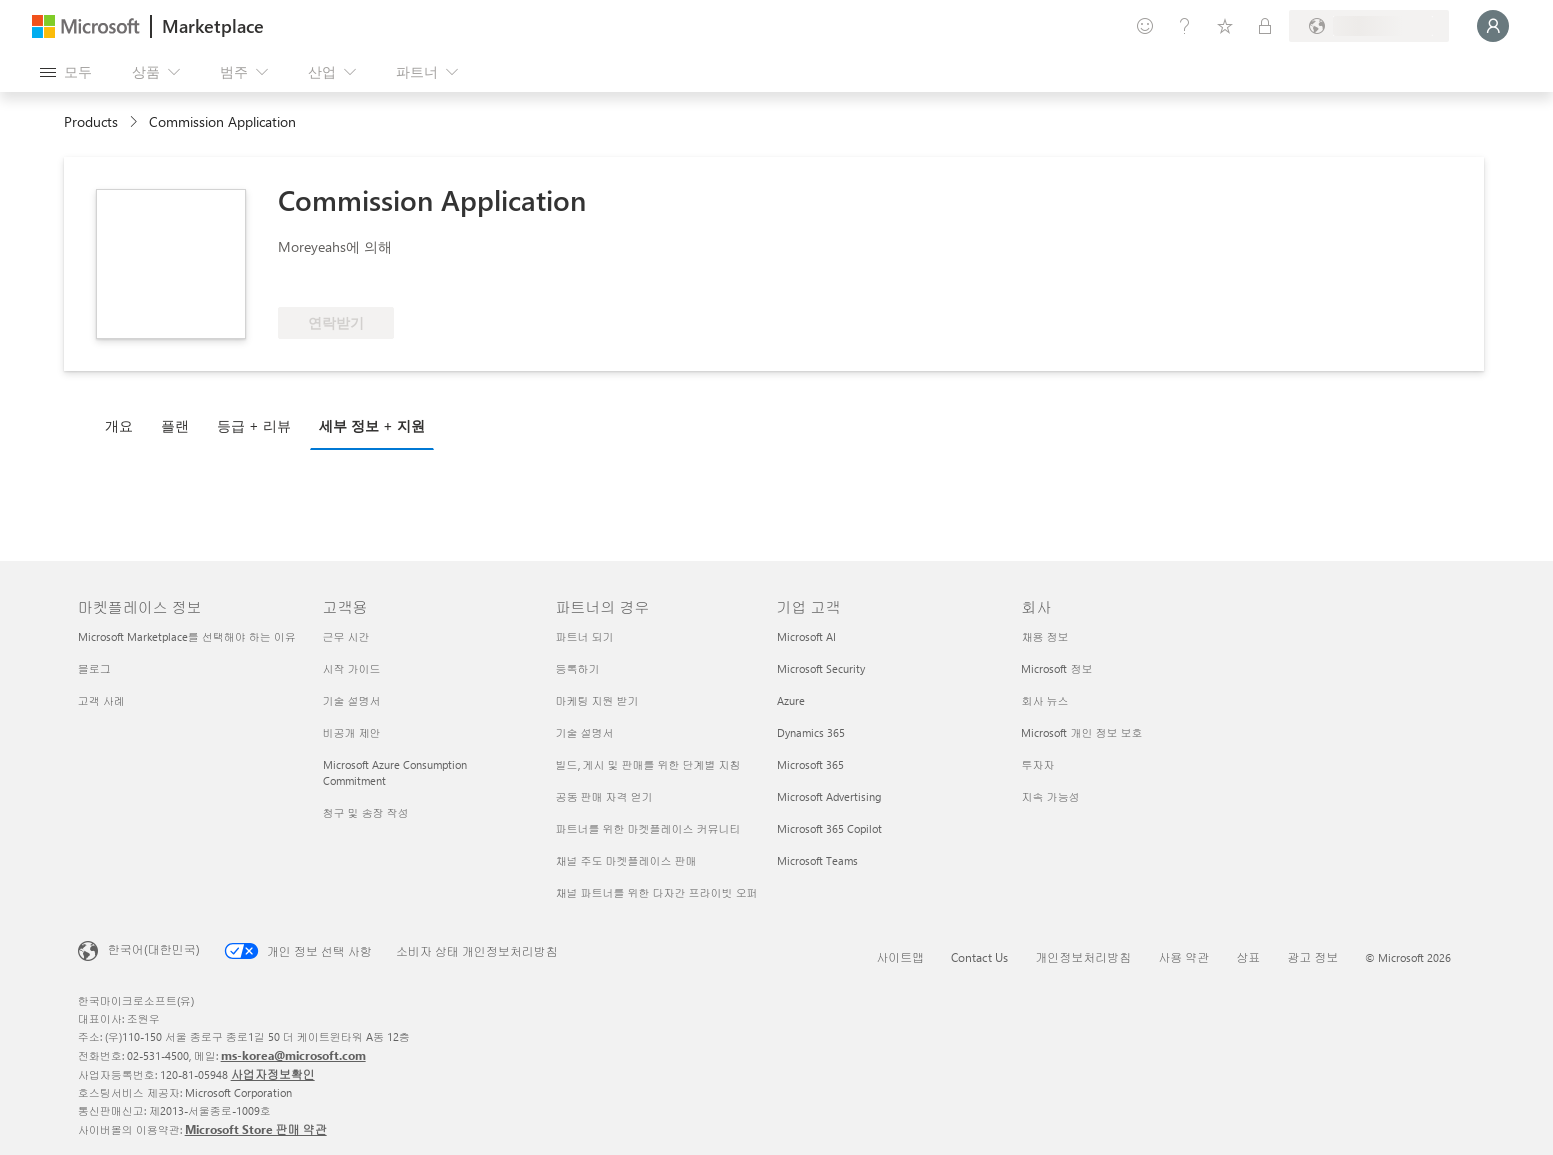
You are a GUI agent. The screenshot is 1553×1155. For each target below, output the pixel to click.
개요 (119, 425)
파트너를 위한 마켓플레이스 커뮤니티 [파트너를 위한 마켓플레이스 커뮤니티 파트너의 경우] (648, 828)
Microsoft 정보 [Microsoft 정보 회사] (1056, 668)
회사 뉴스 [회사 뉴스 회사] (1044, 700)
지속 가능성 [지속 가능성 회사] (1050, 796)
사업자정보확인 (273, 1074)
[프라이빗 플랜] (1265, 26)
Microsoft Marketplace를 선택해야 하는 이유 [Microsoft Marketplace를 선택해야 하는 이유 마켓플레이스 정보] (187, 636)
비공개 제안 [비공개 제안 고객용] (352, 732)
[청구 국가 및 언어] (1369, 26)
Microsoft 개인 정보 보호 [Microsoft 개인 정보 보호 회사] (1081, 732)
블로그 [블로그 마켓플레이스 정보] (94, 668)
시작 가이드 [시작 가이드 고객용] (352, 668)
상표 (1248, 957)
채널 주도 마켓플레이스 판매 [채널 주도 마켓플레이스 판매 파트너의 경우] (626, 860)
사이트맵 (900, 957)
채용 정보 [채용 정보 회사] (1044, 636)
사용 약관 (1183, 957)
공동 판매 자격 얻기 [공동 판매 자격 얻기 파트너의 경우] (604, 796)
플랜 (175, 425)
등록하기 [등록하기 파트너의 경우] (578, 668)
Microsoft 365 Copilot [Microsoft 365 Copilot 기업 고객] (829, 828)
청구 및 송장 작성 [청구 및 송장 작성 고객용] (366, 812)
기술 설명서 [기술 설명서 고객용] (352, 700)
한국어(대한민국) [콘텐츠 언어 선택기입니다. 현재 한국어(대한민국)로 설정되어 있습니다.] (154, 949)
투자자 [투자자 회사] (1037, 764)
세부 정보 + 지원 (372, 425)
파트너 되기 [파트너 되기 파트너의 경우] (585, 636)
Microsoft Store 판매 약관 (256, 1129)
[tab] (124, 425)
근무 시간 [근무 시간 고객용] (346, 636)
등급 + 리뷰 (254, 425)
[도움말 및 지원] (1185, 26)
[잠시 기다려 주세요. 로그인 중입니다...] (1493, 26)
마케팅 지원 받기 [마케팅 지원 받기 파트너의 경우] (597, 700)
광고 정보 (1312, 957)
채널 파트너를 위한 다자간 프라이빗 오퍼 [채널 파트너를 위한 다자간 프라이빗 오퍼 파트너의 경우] (657, 892)
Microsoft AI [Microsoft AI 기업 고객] (806, 636)
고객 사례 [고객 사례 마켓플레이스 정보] (101, 700)
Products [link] (91, 121)
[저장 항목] (1225, 26)
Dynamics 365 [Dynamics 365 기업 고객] (811, 732)
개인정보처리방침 (1083, 957)
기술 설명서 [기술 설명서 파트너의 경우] (585, 732)
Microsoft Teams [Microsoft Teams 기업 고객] (817, 860)
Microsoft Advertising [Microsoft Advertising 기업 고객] (829, 796)
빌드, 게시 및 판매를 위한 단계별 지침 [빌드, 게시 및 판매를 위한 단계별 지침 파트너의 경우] (648, 764)
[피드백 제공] (1145, 26)
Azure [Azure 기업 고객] (791, 700)
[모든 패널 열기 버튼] (66, 72)
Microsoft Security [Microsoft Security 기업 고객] (821, 668)
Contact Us (979, 957)
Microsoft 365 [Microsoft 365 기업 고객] (810, 764)
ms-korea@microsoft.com (293, 1055)
